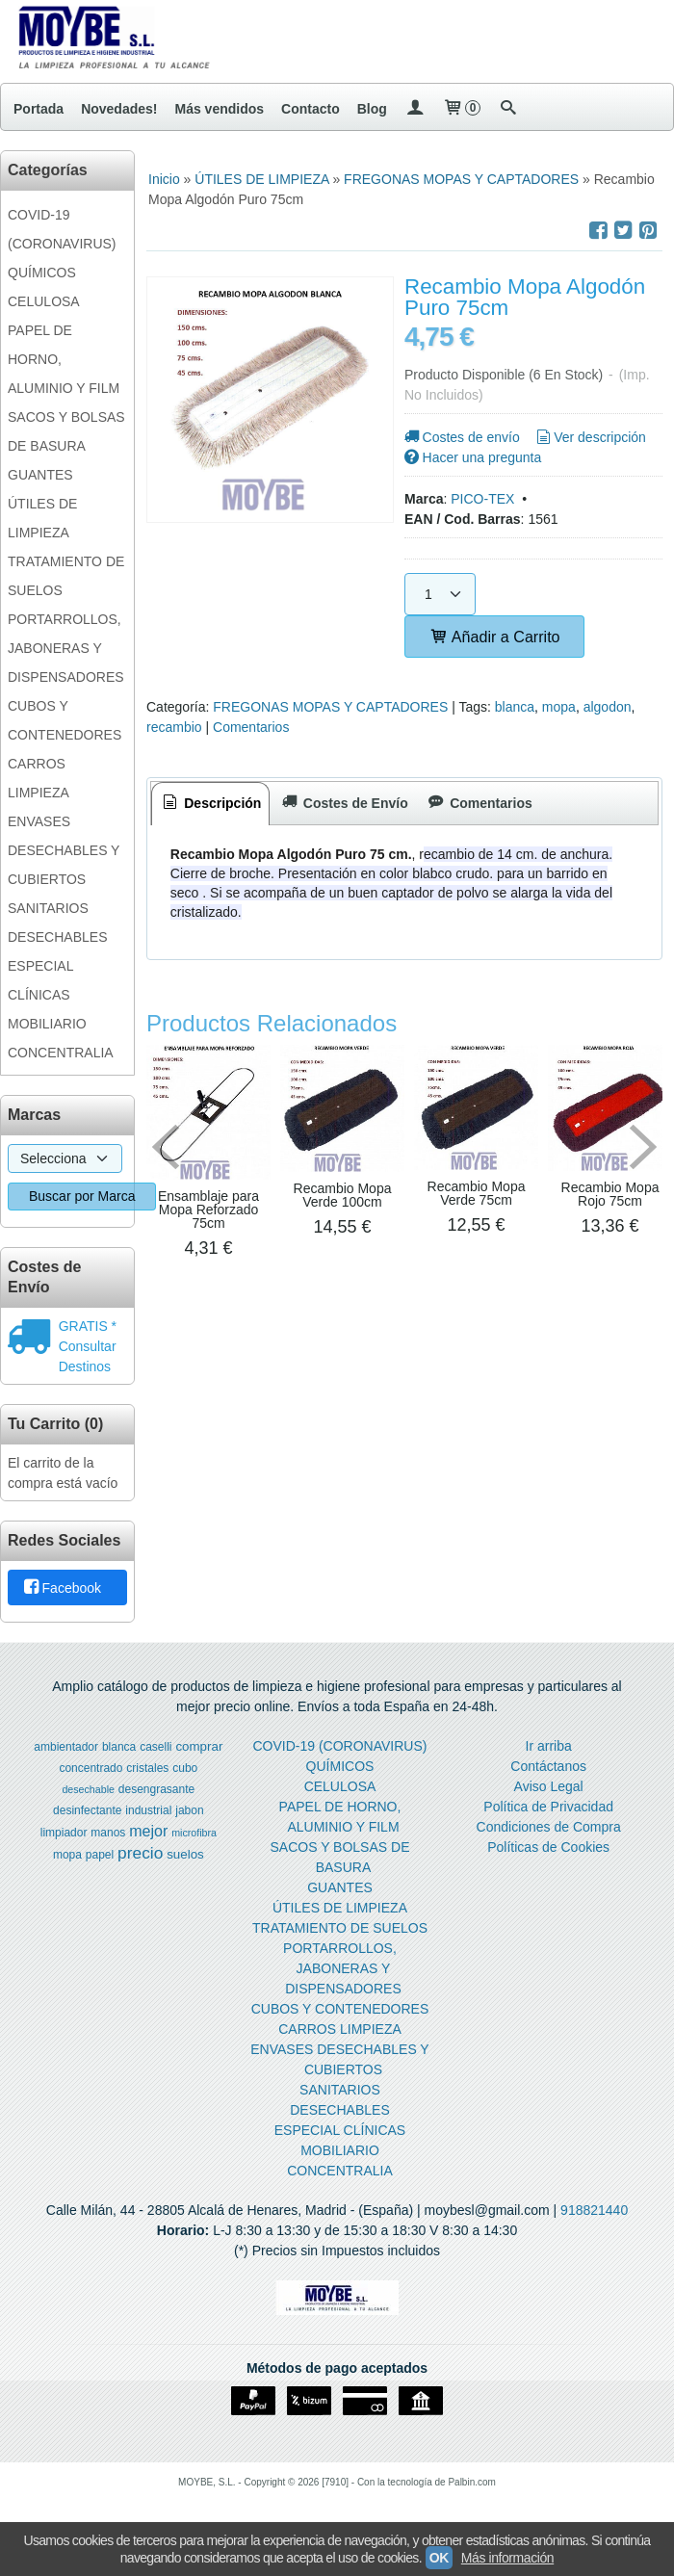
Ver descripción (589, 437)
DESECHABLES (57, 937)
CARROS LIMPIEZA (38, 778)
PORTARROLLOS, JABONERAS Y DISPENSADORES (66, 648)
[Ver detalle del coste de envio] (33, 1338)
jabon (189, 1810)
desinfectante (87, 1810)
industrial (148, 1810)
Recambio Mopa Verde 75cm (477, 1193)
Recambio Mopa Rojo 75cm (610, 1194)
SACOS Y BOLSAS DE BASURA (66, 431)
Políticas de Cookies (548, 1847)
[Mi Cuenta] (415, 109)
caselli (155, 1747)
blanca (514, 707)
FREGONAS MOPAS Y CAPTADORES (330, 707)
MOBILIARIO (47, 1023)
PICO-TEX (482, 499)
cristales (147, 1768)
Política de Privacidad (548, 1806)
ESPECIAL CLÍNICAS (40, 980)
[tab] (211, 803)
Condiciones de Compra (549, 1826)
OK (439, 2557)
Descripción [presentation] (211, 803)
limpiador (64, 1832)
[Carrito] (461, 109)
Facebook (61, 1588)
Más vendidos (219, 109)
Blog (372, 109)
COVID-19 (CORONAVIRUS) (62, 229)
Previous (165, 1147)
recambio (174, 727)
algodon (607, 707)
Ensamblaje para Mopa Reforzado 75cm (208, 1209)
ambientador (66, 1747)
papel (100, 1854)
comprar (198, 1746)
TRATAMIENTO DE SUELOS (66, 576)
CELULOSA (44, 301)
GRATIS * (88, 1326)
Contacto (310, 109)
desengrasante (156, 1789)
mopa (559, 707)
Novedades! (119, 109)
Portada (38, 109)
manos (108, 1832)
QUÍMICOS (42, 272)
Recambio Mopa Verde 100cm (343, 1195)
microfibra (194, 1832)
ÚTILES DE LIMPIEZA (42, 518)
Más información (507, 2557)
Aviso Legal (548, 1786)
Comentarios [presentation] (479, 803)
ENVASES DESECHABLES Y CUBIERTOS (63, 850)
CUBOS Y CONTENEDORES (64, 720)
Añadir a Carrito (494, 636)
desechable (88, 1789)
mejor (148, 1831)
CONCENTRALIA (61, 1052)
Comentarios (251, 727)
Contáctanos (548, 1766)
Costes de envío (461, 437)
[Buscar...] (508, 109)
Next (643, 1147)
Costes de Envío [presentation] (342, 803)
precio (140, 1852)
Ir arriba (549, 1746)
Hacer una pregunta (471, 457)
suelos (185, 1854)
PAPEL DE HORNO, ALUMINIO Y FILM (63, 359)
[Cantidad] (440, 594)
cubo (184, 1768)
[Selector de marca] (65, 1158)
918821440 (594, 2210)
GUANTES (40, 474)
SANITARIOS (48, 908)
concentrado (90, 1768)
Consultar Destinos (88, 1356)
